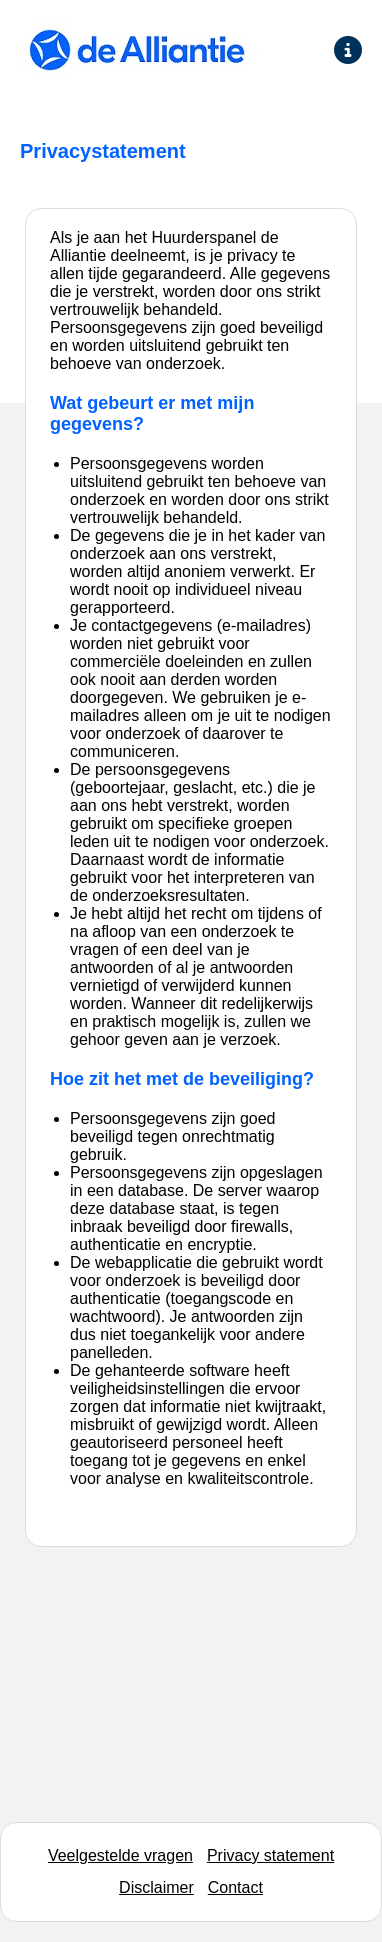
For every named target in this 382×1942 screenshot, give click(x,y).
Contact (235, 1887)
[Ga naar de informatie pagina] (348, 50)
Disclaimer (156, 1887)
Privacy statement (270, 1855)
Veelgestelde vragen (120, 1855)
